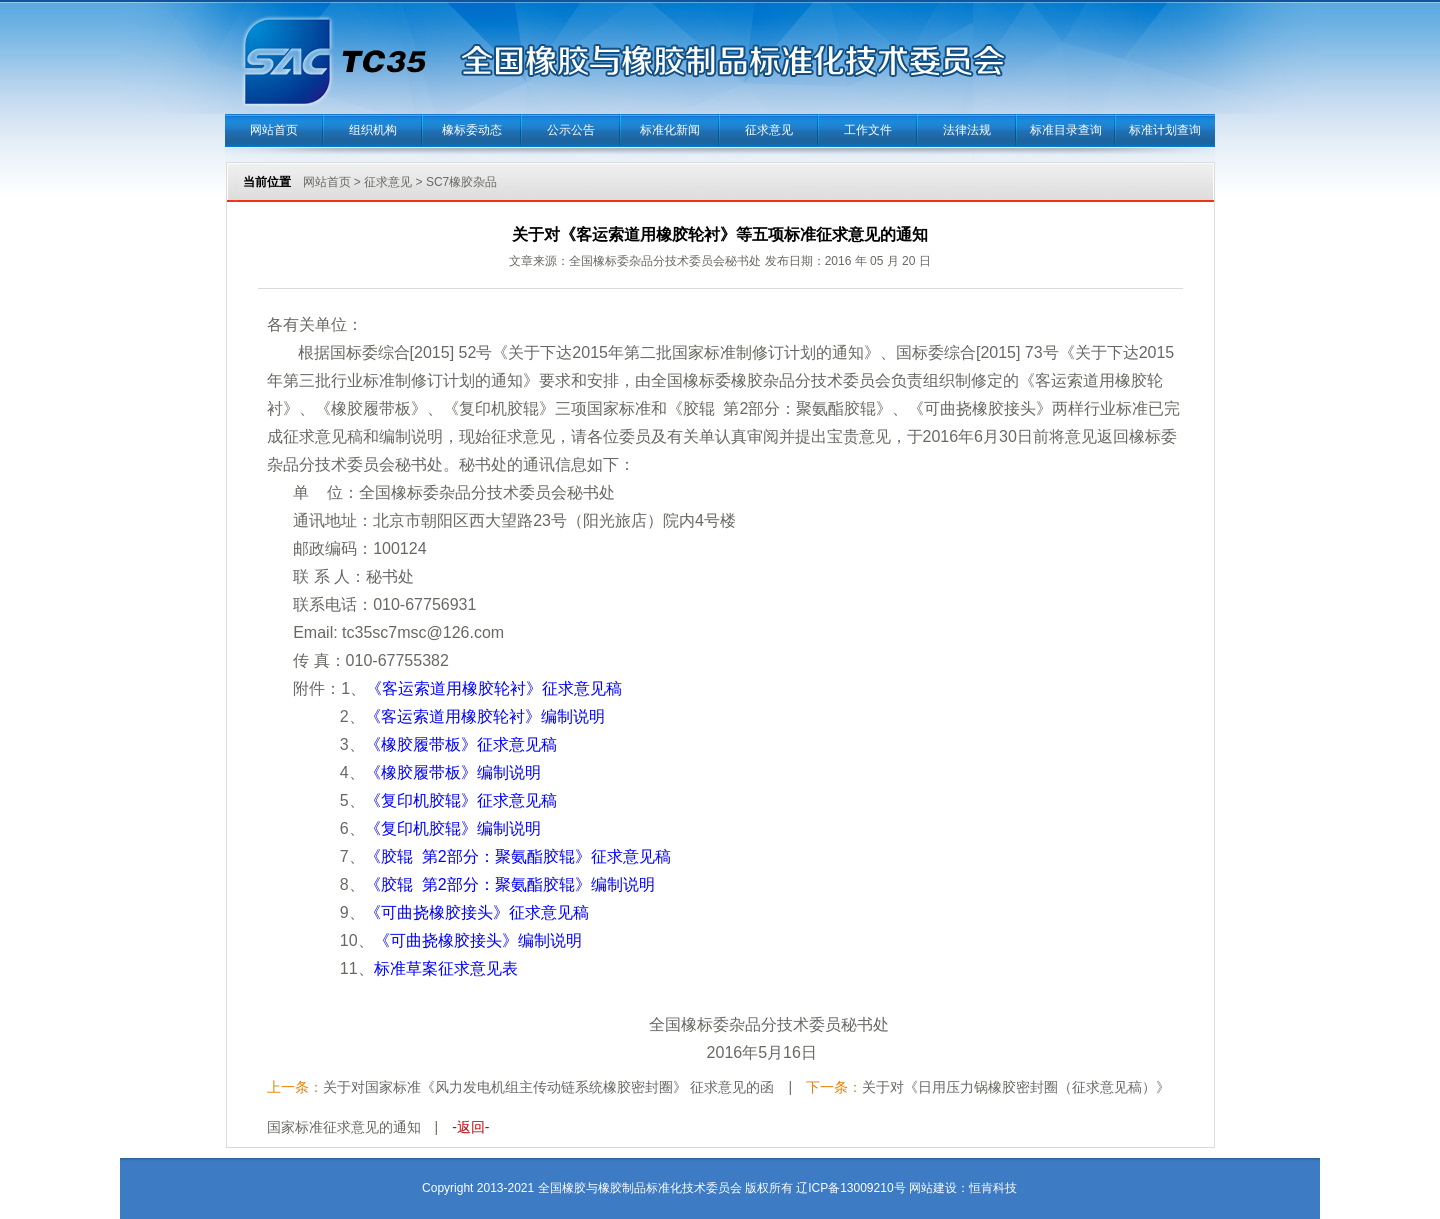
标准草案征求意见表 (446, 968)
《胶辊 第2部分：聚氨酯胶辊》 (518, 856)
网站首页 (274, 130)
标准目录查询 (1066, 130)
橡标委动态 (472, 130)
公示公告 (571, 130)
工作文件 (868, 130)
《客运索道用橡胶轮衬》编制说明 (485, 716)
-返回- (470, 1127)
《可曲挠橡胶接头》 (477, 912)
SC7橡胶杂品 (461, 182)
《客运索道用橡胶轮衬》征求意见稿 (494, 688)
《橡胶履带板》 (461, 744)
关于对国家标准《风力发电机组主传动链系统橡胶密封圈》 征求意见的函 (549, 1087)
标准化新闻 (670, 130)
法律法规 (967, 130)
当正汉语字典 (1017, 1158)
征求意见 (769, 130)
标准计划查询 (1165, 130)
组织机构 (373, 130)
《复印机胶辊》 (461, 800)
